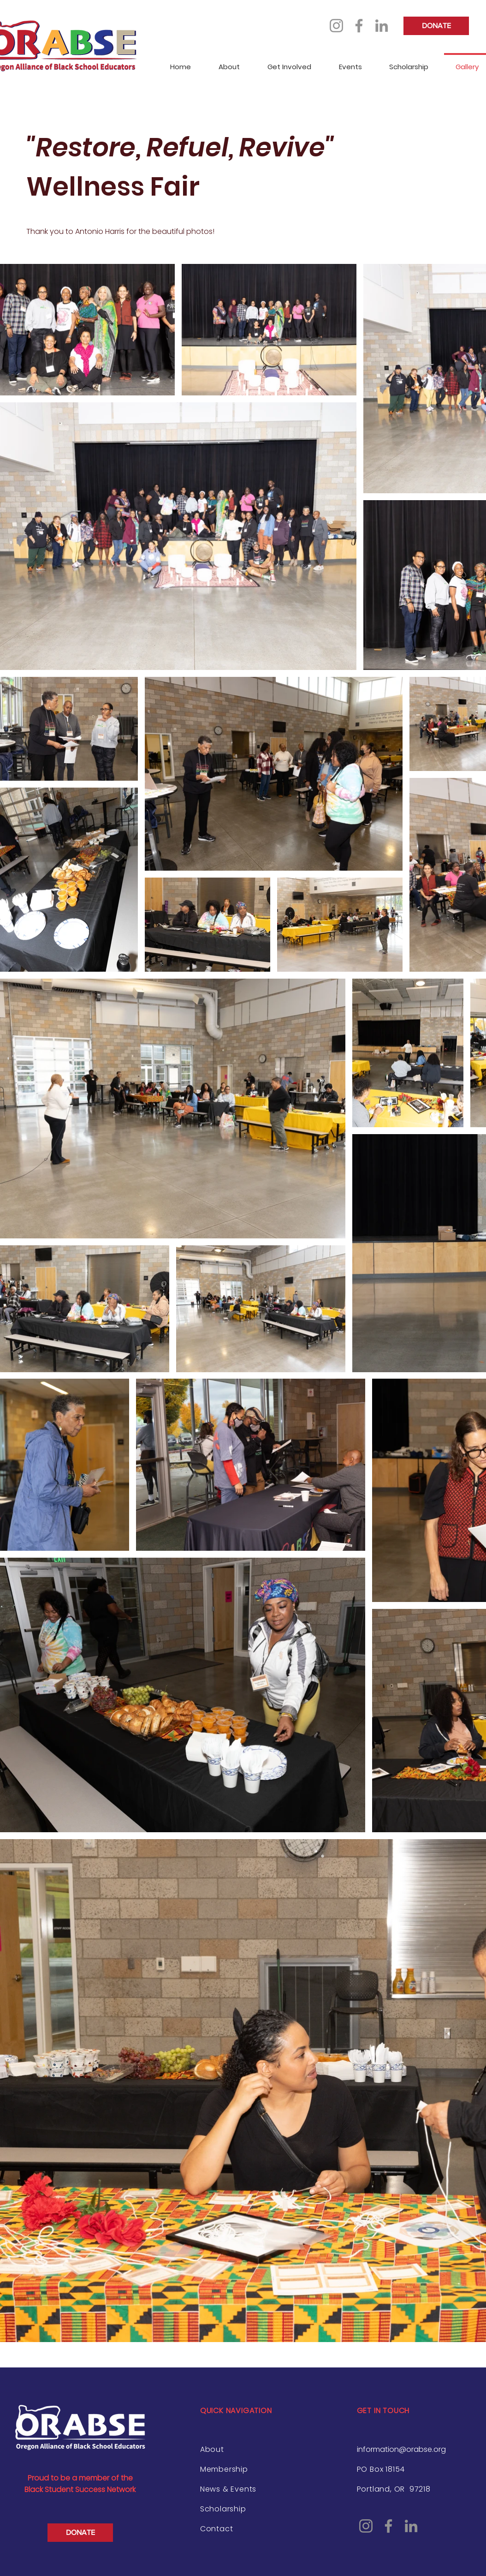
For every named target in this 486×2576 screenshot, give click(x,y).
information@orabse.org (401, 2449)
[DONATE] (436, 26)
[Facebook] (359, 26)
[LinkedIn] (382, 26)
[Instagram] (336, 26)
